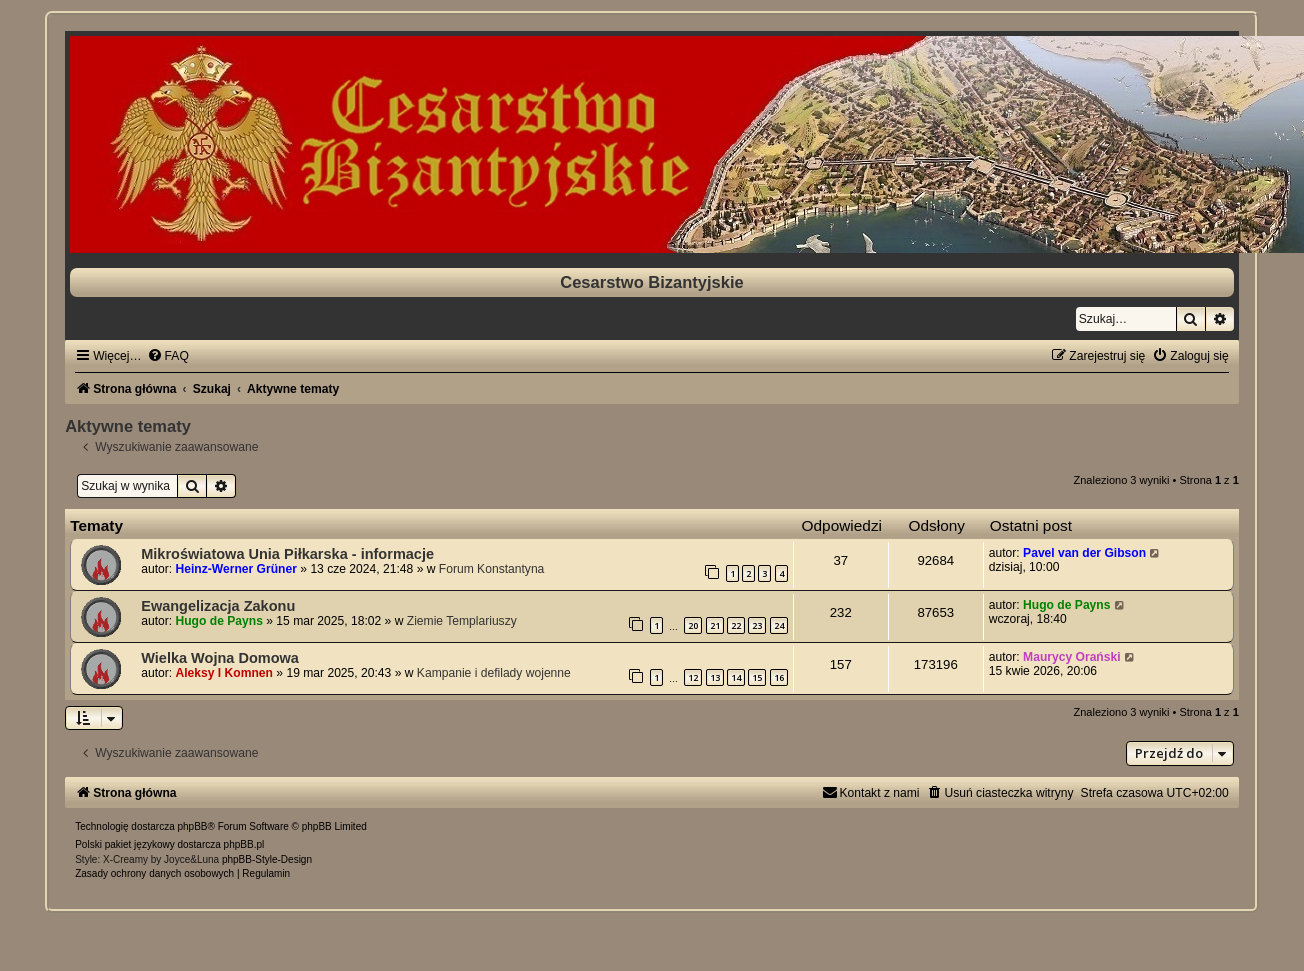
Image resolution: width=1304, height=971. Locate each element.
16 (779, 677)
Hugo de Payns (219, 621)
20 (693, 625)
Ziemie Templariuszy (462, 621)
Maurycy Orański (1071, 657)
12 (693, 677)
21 (715, 625)
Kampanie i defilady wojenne (494, 673)
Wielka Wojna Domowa (220, 658)
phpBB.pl (244, 844)
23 (757, 625)
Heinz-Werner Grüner (236, 569)
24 (779, 625)
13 (715, 677)
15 (757, 677)
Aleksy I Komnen (224, 673)
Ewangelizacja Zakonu (218, 606)
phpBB (193, 826)
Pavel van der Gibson (1084, 553)
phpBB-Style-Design (267, 859)
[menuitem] (168, 356)
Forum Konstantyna (492, 569)
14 (736, 677)
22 (736, 625)
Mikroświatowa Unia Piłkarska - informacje (287, 554)
